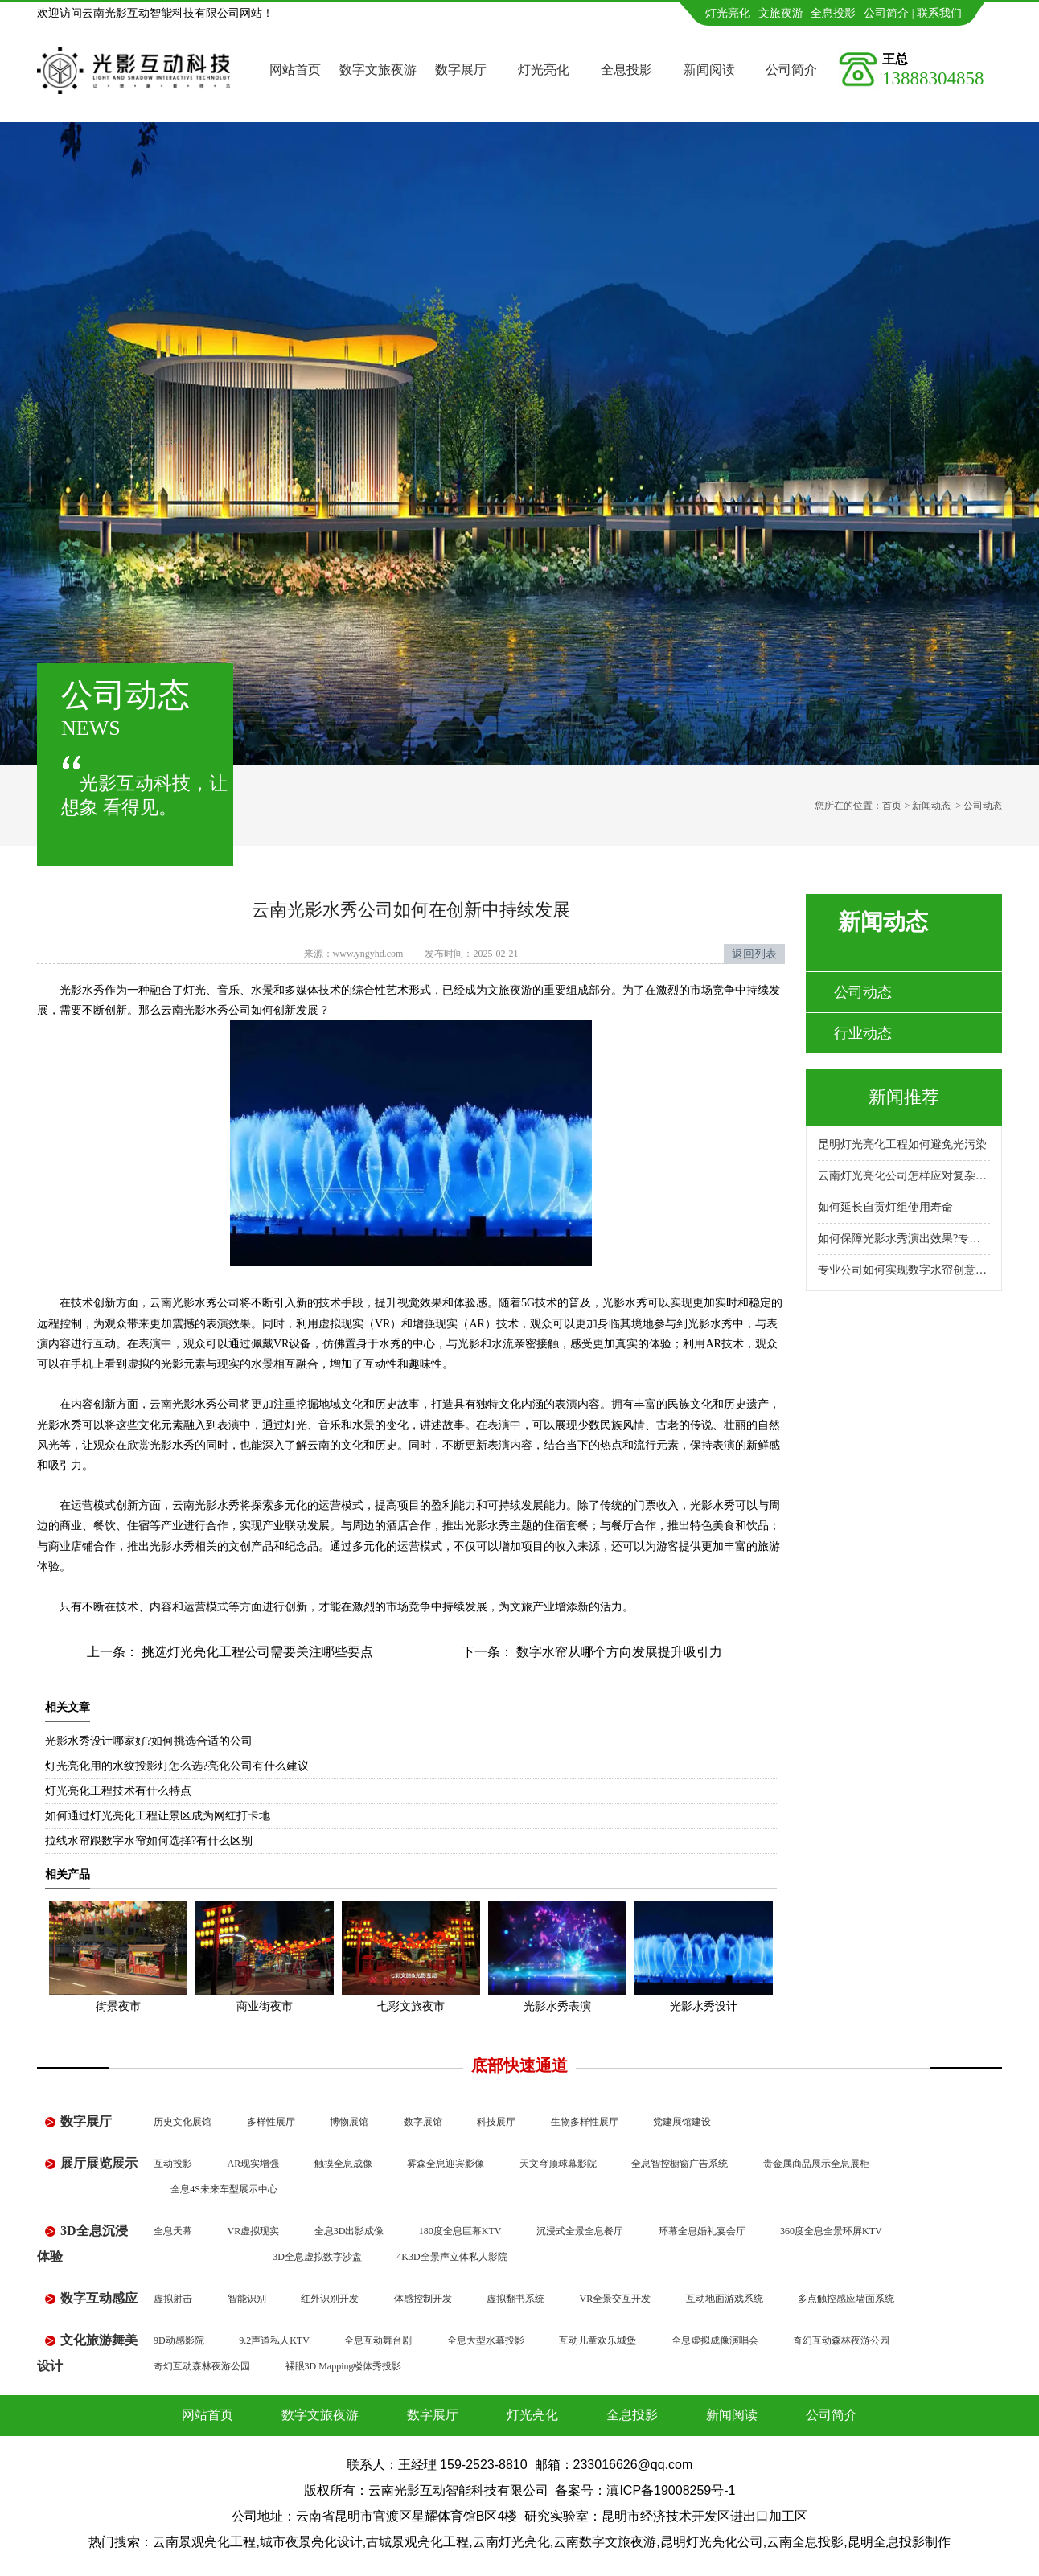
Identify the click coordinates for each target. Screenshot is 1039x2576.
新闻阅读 (709, 69)
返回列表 (754, 954)
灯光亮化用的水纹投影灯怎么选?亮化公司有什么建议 (177, 1766)
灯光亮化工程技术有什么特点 (118, 1791)
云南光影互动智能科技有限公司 (458, 2490)
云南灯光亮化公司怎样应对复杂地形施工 (904, 1176)
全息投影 (833, 13)
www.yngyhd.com (368, 953)
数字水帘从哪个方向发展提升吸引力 (617, 1652)
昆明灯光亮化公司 (711, 2542)
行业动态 (863, 1033)
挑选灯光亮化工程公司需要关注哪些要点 (255, 1652)
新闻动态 (931, 805)
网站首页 (295, 69)
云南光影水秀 (206, 1505)
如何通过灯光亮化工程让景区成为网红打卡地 (157, 1816)
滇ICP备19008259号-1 (670, 2490)
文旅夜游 (780, 13)
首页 (891, 805)
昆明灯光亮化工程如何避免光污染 (902, 1144)
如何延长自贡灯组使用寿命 (885, 1207)
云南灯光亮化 (511, 2542)
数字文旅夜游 (378, 69)
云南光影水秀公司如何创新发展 (239, 1010)
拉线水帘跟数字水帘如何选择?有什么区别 (149, 1841)
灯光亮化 (727, 13)
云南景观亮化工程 (204, 2542)
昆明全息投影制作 (899, 2542)
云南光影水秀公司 (195, 1404)
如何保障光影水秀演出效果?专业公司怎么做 (904, 1239)
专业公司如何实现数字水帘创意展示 (904, 1270)
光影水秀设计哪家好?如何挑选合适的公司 (149, 1741)
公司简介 (886, 13)
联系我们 (939, 13)
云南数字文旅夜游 (604, 2542)
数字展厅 (461, 69)
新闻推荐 (904, 1097)
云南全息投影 (805, 2542)
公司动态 (863, 992)
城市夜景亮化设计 (311, 2542)
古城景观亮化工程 (417, 2542)
